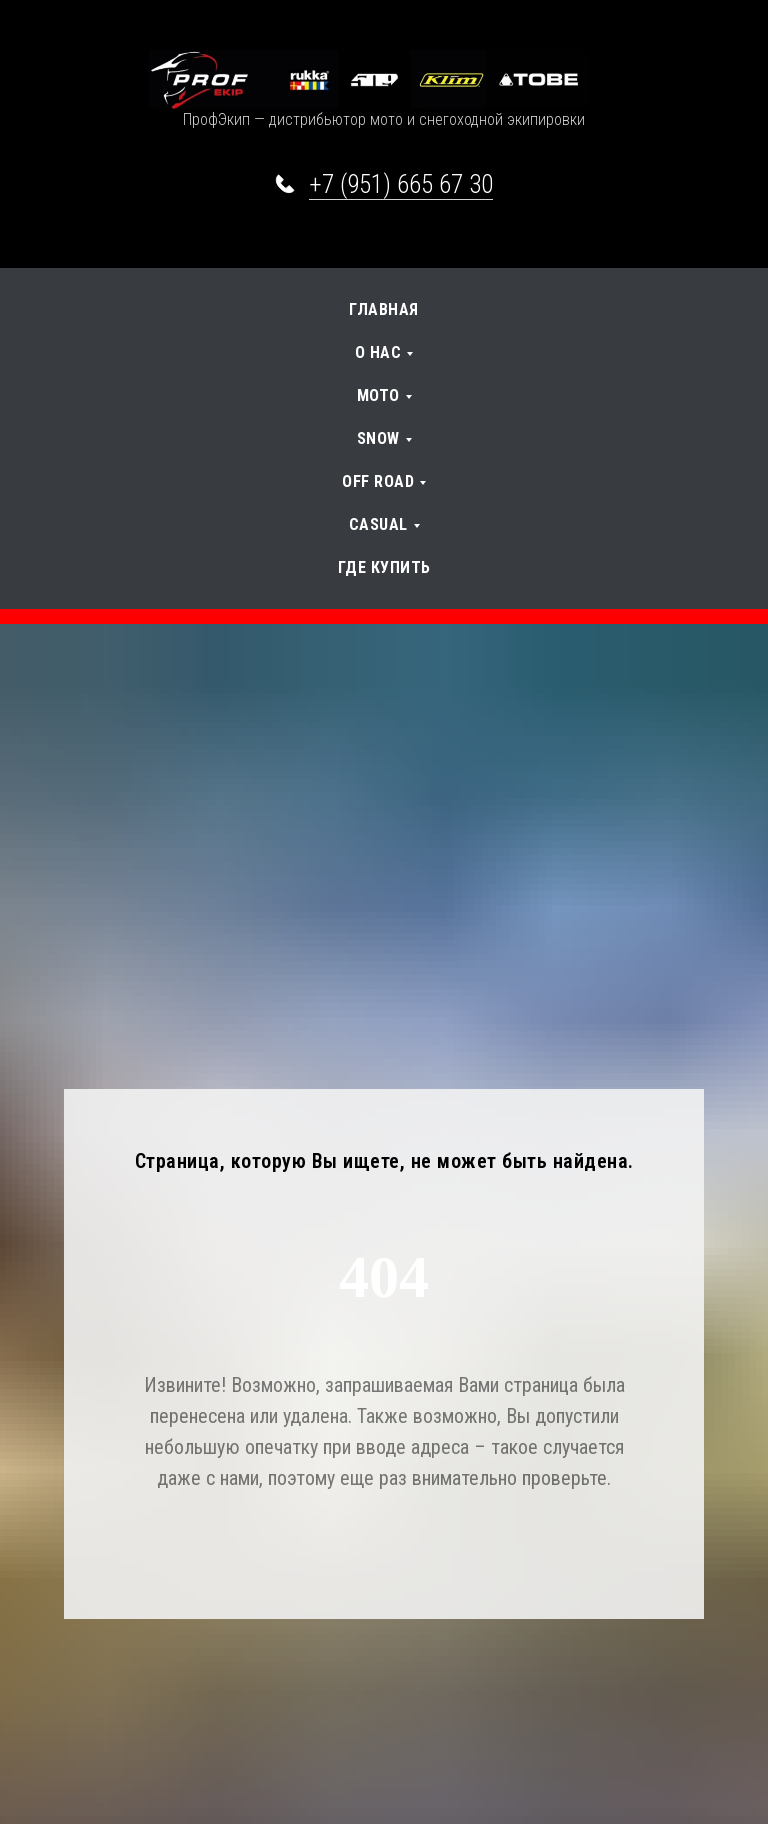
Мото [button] (378, 395)
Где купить (384, 567)
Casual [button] (378, 524)
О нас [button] (378, 352)
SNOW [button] (378, 438)
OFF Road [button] (378, 481)
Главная (384, 309)
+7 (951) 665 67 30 (401, 184)
